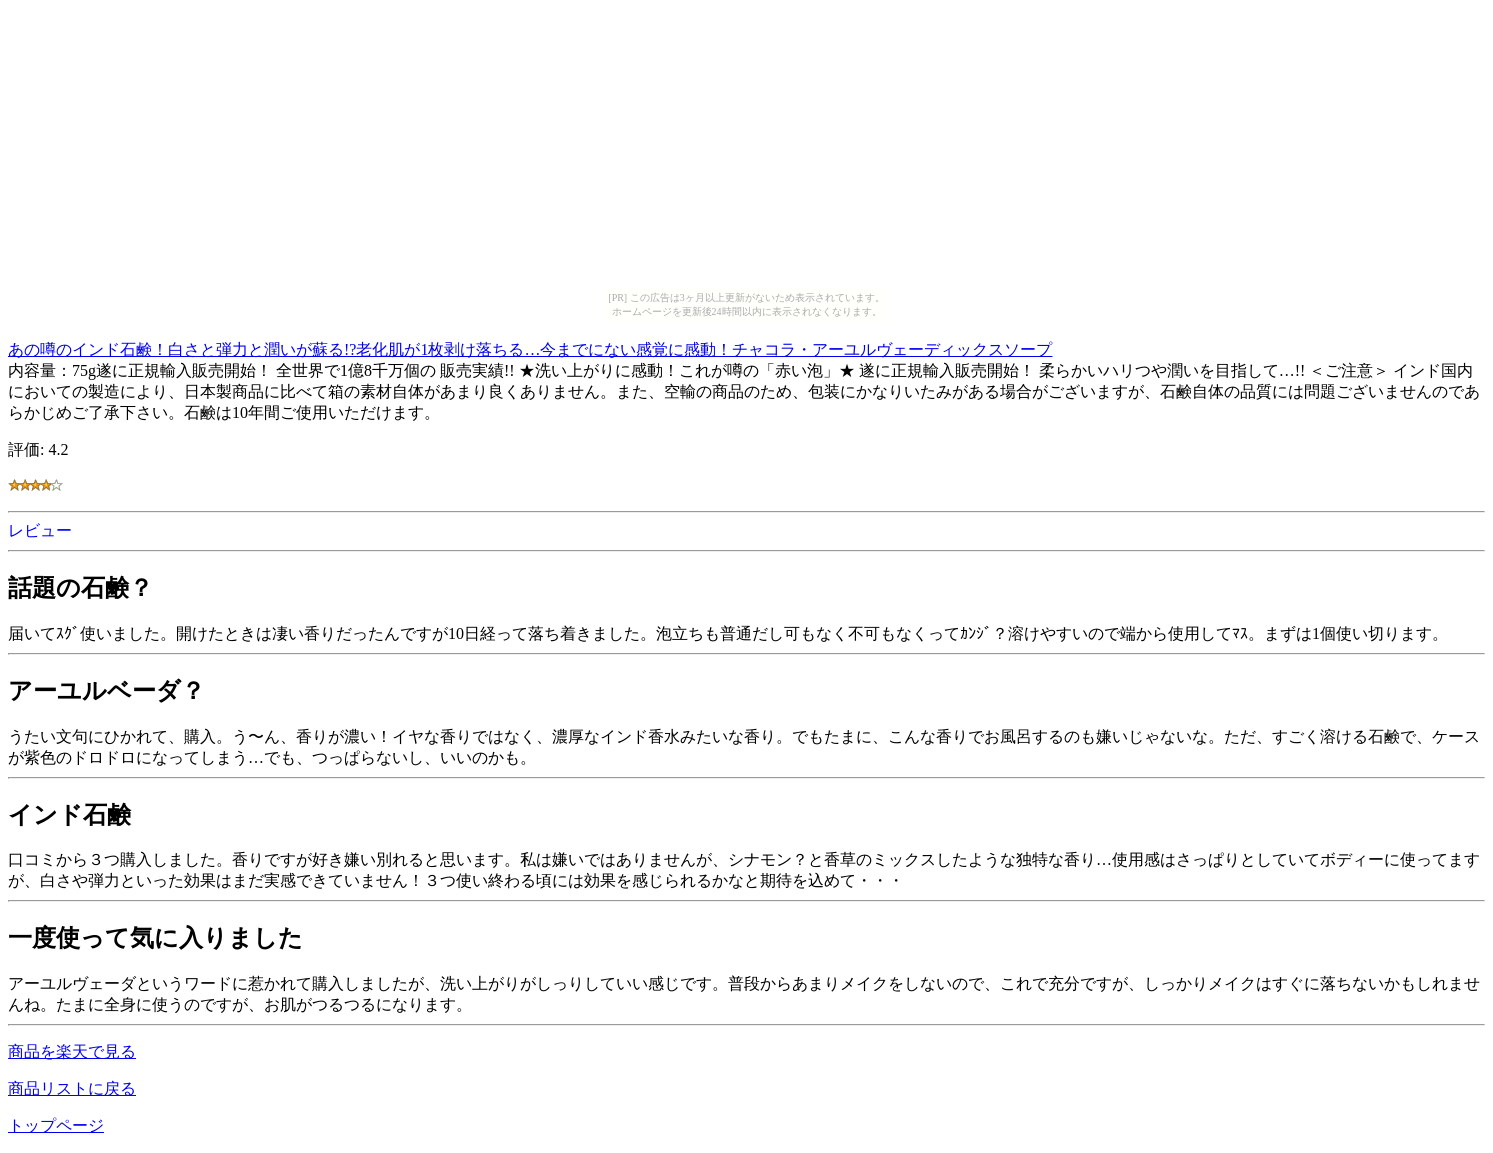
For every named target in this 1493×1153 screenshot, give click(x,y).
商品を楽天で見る (72, 1051)
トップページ (56, 1125)
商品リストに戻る (72, 1088)
